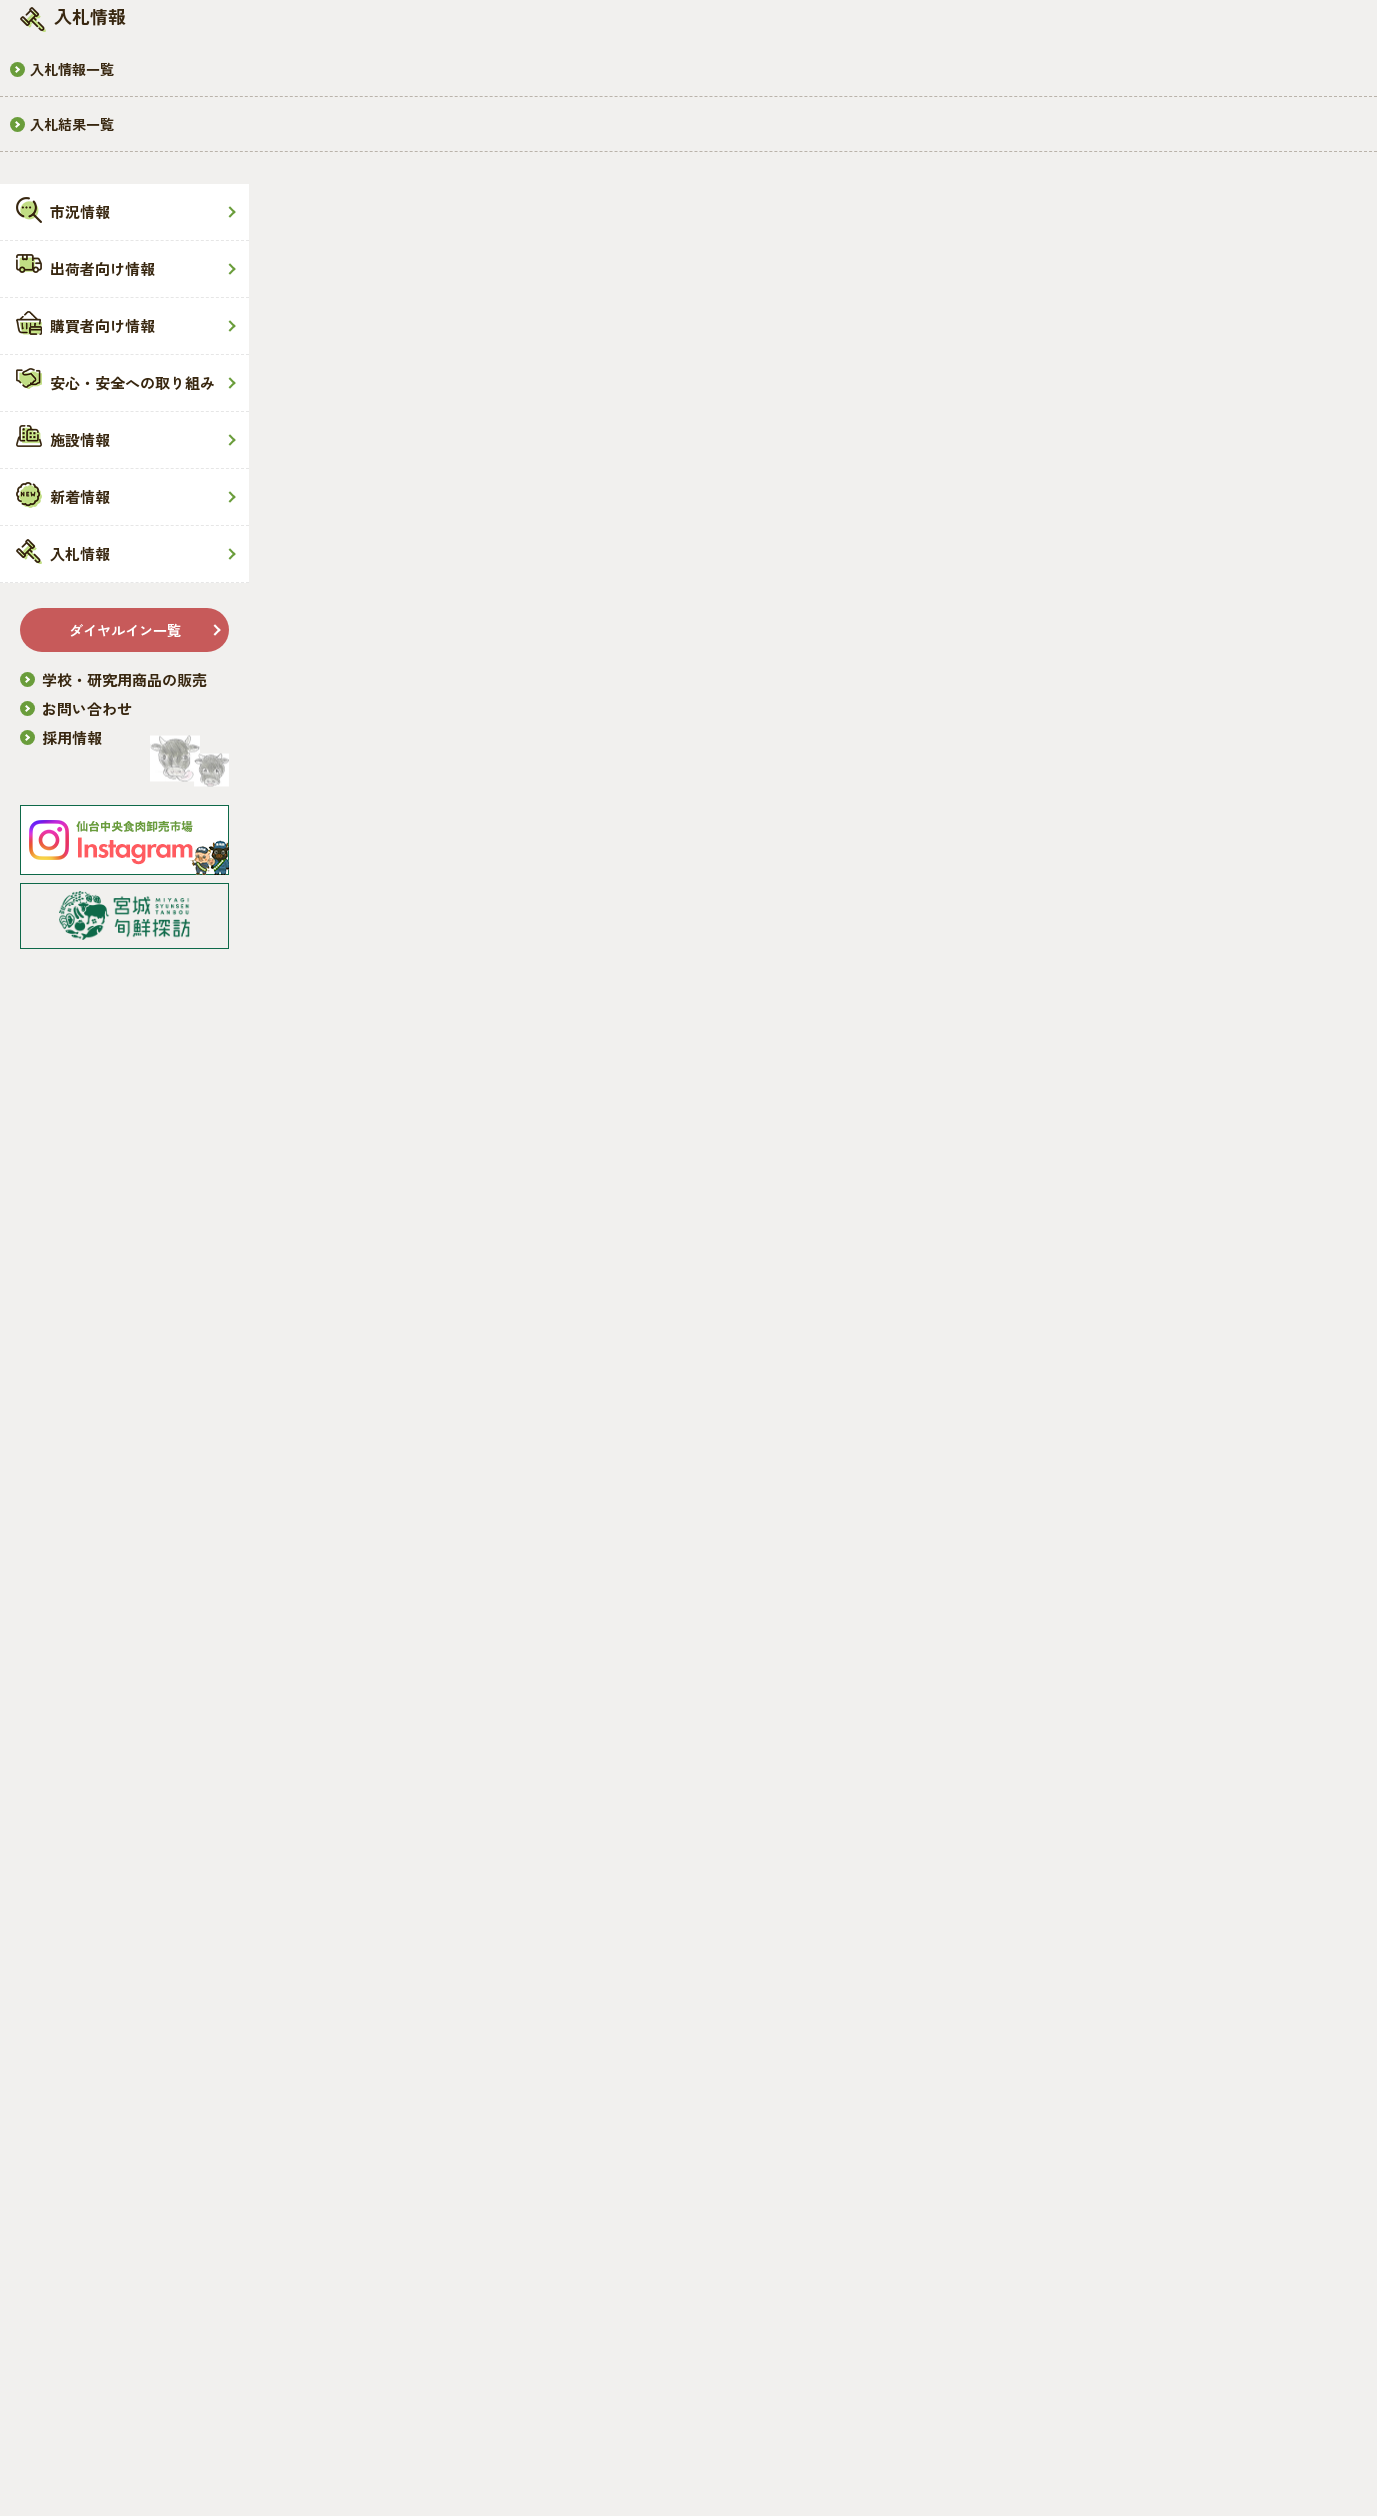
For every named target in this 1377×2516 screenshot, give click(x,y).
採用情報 (72, 737)
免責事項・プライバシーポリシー (423, 2446)
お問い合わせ (87, 708)
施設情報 (80, 439)
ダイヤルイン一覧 (125, 630)
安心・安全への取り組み (132, 382)
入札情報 (80, 553)
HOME (337, 397)
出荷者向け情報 (102, 268)
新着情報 (80, 496)
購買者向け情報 (102, 325)
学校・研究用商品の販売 (124, 679)
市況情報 (80, 211)
